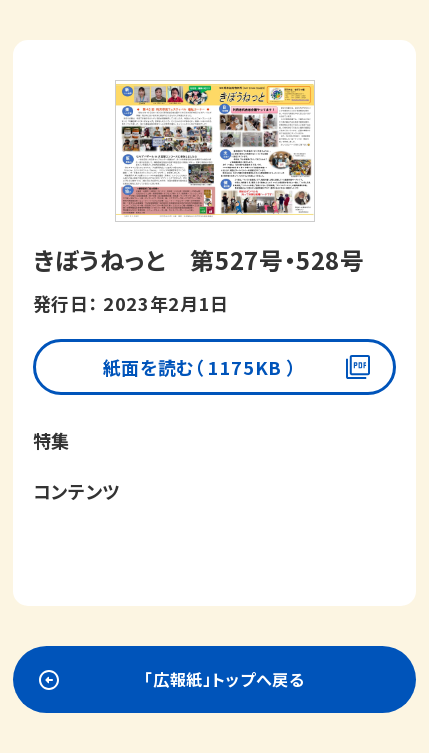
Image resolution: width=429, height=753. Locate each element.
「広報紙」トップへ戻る (224, 679)
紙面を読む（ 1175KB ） (200, 367)
